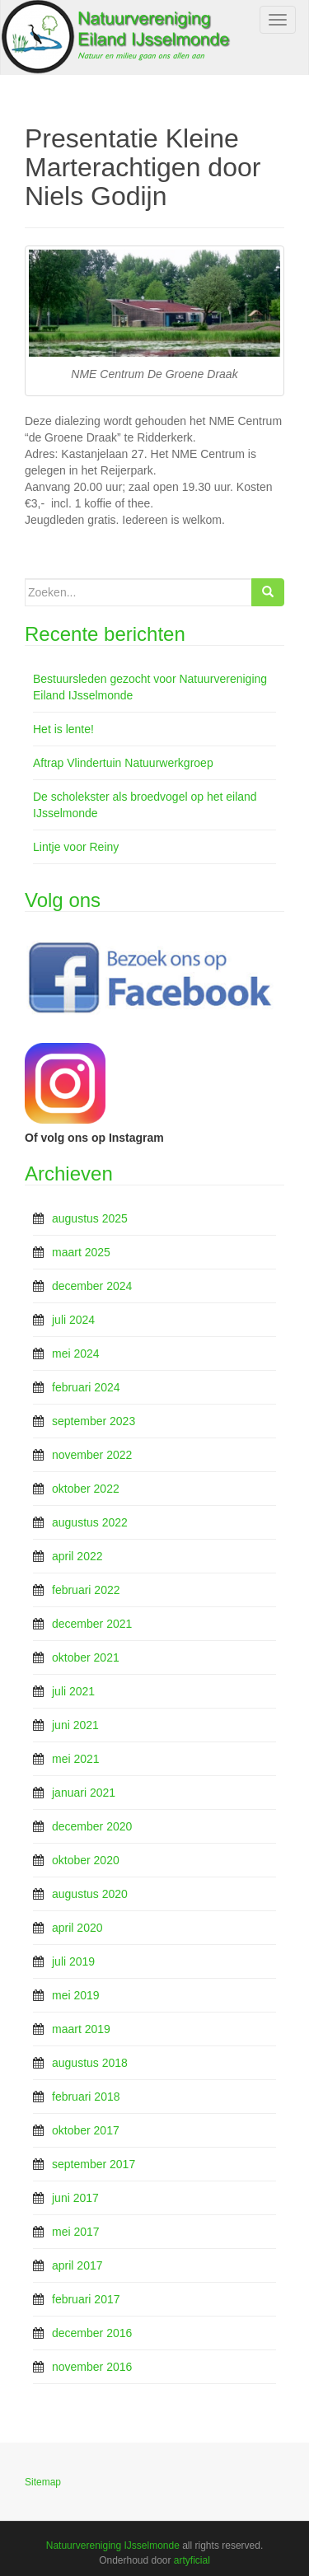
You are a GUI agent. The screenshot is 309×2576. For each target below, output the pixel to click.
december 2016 (92, 2333)
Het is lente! (63, 729)
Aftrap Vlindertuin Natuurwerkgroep (123, 762)
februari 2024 (86, 1387)
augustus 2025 (90, 1218)
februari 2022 (86, 1590)
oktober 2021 (85, 1657)
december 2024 (92, 1286)
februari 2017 (86, 2299)
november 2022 (92, 1454)
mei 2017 (76, 2231)
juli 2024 (73, 1319)
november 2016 (92, 2366)
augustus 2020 (90, 1893)
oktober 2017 (85, 2130)
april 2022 (77, 1556)
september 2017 (93, 2164)
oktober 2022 (85, 1488)
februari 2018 (86, 2096)
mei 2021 (76, 1758)
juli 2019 (73, 1961)
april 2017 (77, 2265)
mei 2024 (76, 1353)
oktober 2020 (85, 1860)
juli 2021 (73, 1691)
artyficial (192, 2560)
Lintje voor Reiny (76, 846)
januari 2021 (83, 1792)
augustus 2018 (90, 2062)
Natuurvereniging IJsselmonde (113, 2545)
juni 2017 (75, 2197)
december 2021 (92, 1623)
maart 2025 (81, 1252)
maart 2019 (81, 2029)
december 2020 (92, 1826)
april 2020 (77, 1927)
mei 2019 (76, 1995)
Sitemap (43, 2482)
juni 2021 (75, 1725)
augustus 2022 (90, 1522)
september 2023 (93, 1421)
